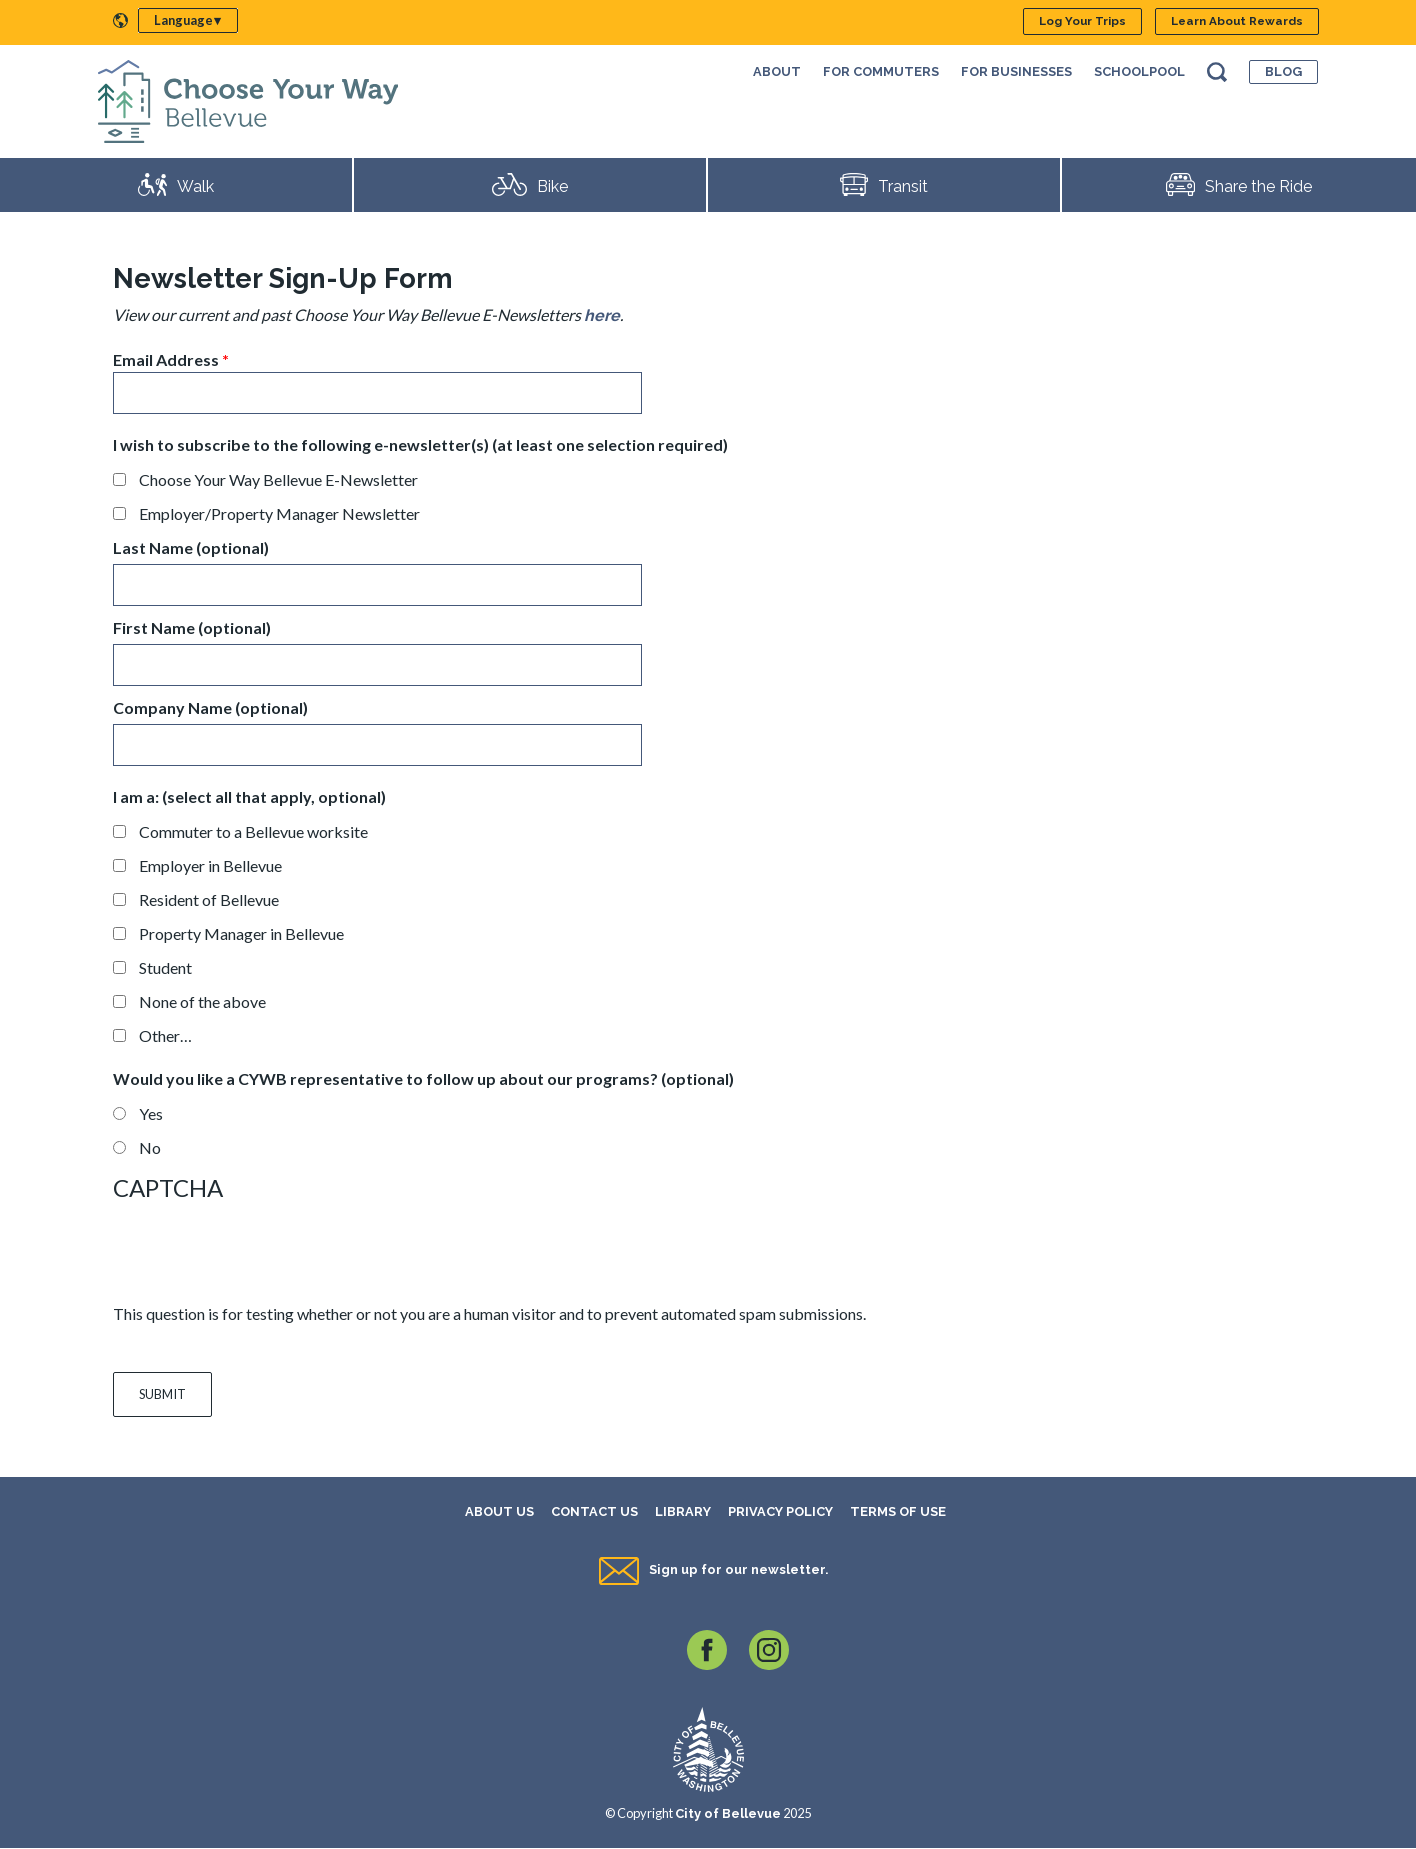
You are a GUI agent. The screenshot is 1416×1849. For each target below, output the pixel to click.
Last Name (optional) (191, 547)
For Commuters (881, 71)
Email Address (166, 359)
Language (183, 20)
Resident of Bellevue (209, 899)
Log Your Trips (1082, 21)
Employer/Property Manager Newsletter (279, 513)
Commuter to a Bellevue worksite (253, 831)
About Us (499, 1511)
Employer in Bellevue (210, 865)
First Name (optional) (192, 627)
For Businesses (1016, 71)
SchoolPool (1139, 71)
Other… (165, 1035)
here (602, 315)
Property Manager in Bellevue (241, 933)
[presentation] (265, 1253)
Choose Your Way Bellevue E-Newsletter (278, 479)
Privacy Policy (780, 1511)
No (150, 1147)
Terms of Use (898, 1511)
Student (165, 967)
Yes (151, 1113)
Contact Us (594, 1511)
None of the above (202, 1001)
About (777, 71)
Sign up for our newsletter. (738, 1569)
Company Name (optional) (210, 707)
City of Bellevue (728, 1813)
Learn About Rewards (1237, 21)
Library (683, 1511)
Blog (1283, 71)
